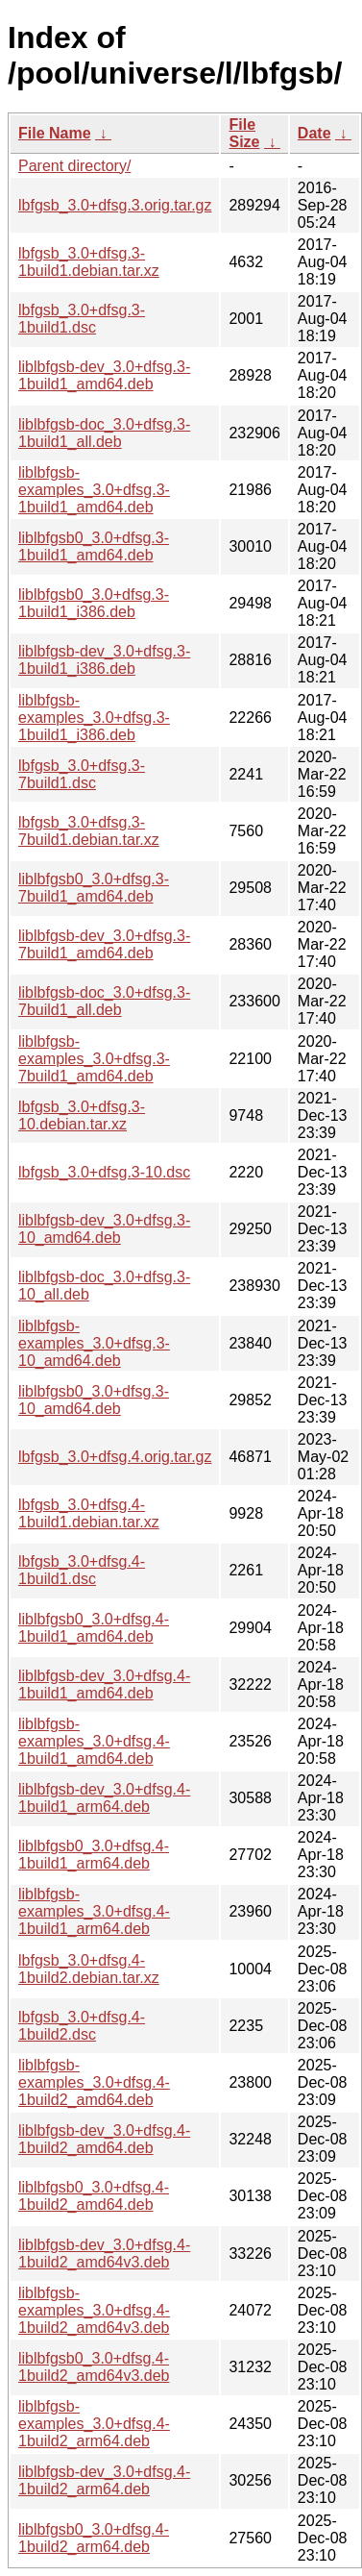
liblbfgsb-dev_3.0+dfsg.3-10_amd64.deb (104, 1229)
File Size (244, 133)
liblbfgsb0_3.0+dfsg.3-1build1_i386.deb (93, 603)
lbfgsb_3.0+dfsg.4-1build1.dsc (81, 1570)
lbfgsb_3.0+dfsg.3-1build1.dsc (81, 318)
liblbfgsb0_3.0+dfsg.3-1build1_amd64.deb (93, 546)
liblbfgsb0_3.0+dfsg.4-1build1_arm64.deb (93, 1854)
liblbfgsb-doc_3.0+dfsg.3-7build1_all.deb (104, 1001)
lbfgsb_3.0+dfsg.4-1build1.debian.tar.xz (88, 1513)
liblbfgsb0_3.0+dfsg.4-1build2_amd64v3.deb (93, 2367)
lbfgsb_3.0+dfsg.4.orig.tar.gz (114, 1457)
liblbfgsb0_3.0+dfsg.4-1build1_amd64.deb (93, 1628)
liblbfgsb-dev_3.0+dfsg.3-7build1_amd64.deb (104, 944)
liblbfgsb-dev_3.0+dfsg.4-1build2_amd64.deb (104, 2139)
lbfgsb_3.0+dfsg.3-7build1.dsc (81, 774)
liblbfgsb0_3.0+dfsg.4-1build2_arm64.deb (93, 2538)
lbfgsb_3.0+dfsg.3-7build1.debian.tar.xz (88, 831)
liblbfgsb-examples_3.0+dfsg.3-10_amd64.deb (94, 1343)
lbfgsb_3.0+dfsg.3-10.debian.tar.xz (81, 1115)
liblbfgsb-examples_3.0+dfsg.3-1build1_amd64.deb (94, 489)
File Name (54, 133)
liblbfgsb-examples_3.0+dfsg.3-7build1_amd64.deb (94, 1058)
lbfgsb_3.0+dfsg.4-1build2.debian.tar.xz (88, 1969)
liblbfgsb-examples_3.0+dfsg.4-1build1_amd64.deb (94, 1741)
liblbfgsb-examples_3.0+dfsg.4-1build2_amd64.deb (94, 2082)
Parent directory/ (74, 166)
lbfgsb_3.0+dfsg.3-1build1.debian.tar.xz (88, 262)
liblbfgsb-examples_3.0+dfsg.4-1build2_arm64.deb (94, 2423)
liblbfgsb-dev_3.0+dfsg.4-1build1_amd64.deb (104, 1684)
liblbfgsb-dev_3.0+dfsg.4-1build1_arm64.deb (104, 1798)
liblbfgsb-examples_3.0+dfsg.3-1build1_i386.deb (94, 717)
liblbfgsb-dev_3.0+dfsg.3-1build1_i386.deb (104, 660)
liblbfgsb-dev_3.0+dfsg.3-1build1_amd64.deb (104, 375)
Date (314, 133)
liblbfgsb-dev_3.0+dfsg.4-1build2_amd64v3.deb (104, 2253)
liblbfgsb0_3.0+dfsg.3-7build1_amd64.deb (93, 887)
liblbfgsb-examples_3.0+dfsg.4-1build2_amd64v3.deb (94, 2310)
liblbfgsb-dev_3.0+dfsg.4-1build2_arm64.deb (104, 2480)
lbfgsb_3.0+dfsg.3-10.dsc (104, 1172)
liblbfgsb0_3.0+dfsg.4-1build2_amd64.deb (93, 2196)
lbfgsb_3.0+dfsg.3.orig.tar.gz (114, 205)
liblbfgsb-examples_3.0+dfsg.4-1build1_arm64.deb (94, 1911)
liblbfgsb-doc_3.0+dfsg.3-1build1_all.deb (104, 433)
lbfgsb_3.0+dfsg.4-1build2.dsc (81, 2026)
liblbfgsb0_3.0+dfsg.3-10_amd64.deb (93, 1400)
